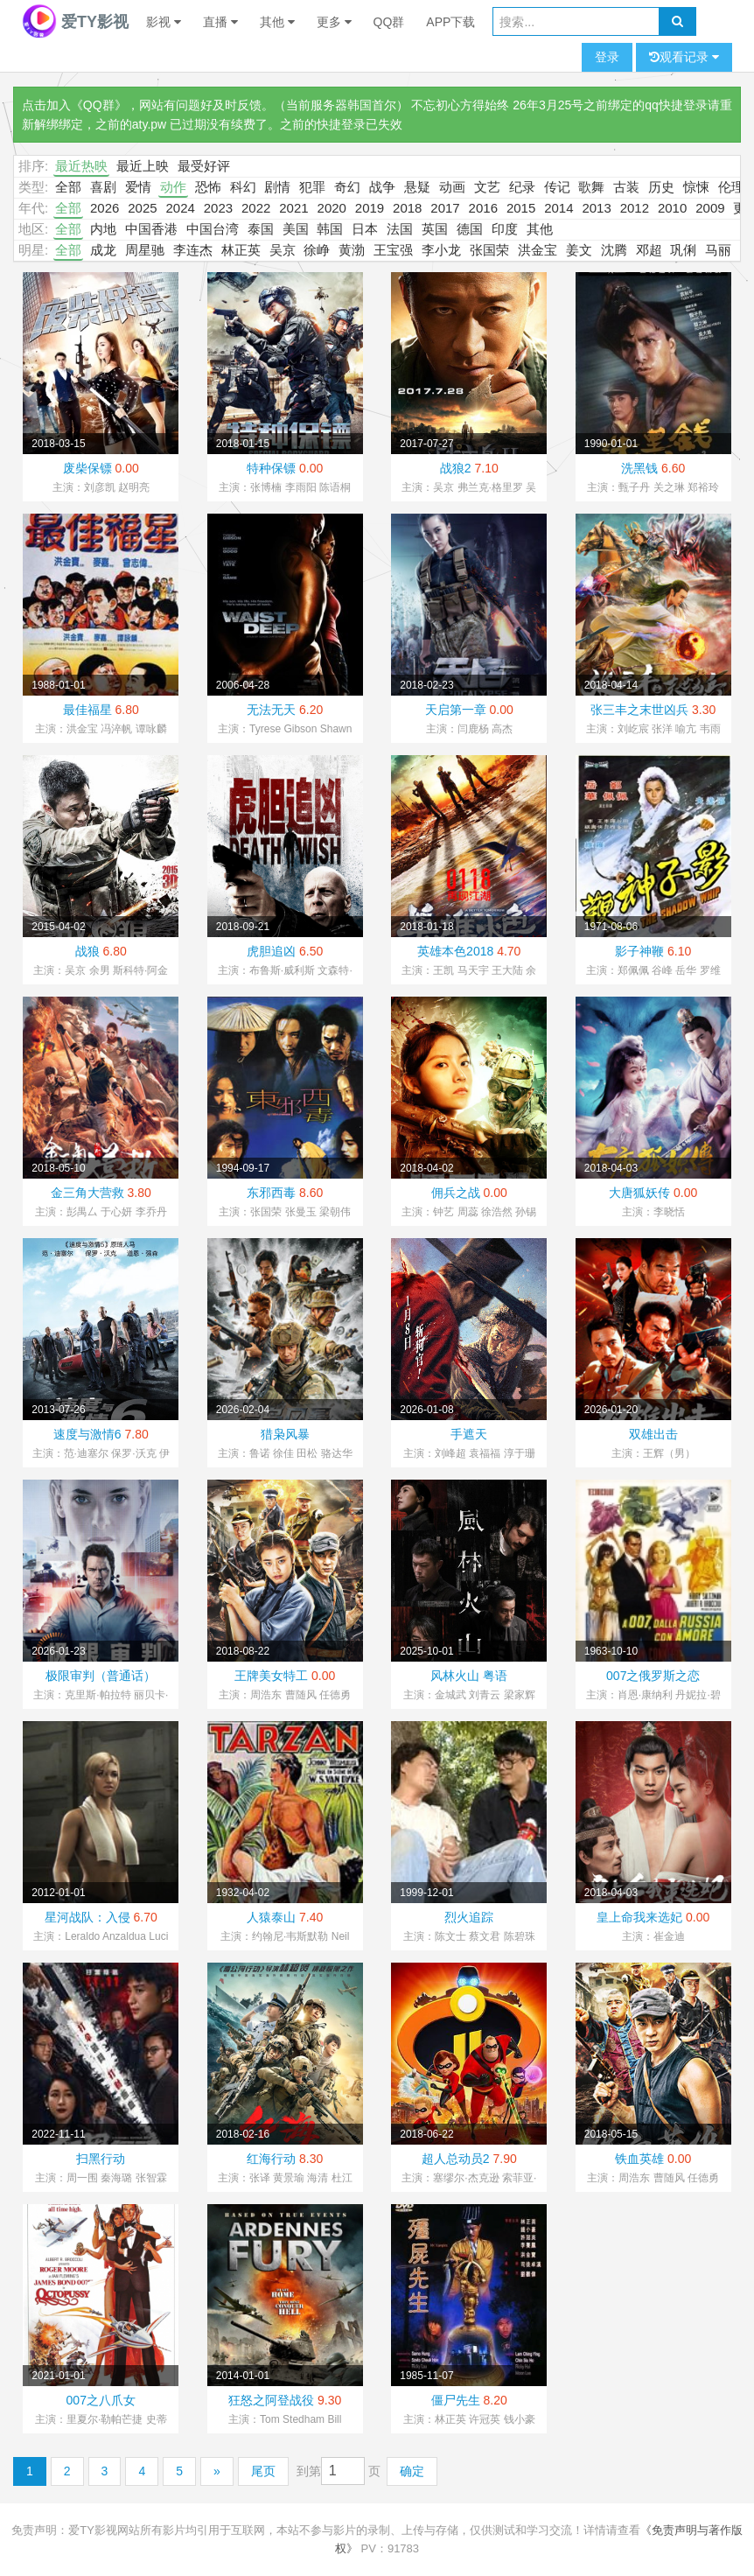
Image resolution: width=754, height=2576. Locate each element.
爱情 (138, 186)
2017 (444, 207)
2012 (634, 207)
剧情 (277, 186)
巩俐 (683, 249)
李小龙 (441, 249)
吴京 (282, 249)
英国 (435, 228)
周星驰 (144, 249)
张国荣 (489, 249)
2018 (407, 207)
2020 (332, 207)
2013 (596, 207)
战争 (382, 186)
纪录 (522, 186)
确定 (412, 2471)
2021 (293, 207)
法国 (400, 228)
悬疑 (417, 186)
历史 (661, 186)
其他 (277, 22)
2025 (142, 207)
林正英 (241, 249)
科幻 (243, 186)
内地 (103, 228)
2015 (520, 207)
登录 (607, 57)
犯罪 (312, 186)
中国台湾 (212, 228)
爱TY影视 (75, 22)
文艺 (487, 186)
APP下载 (450, 22)
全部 (68, 186)
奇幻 (347, 186)
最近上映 (142, 165)
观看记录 (684, 57)
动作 (173, 186)
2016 (483, 207)
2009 (709, 207)
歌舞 (591, 186)
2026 (104, 207)
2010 (672, 207)
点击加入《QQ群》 (74, 105)
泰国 (261, 228)
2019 (369, 207)
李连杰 (193, 249)
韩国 (330, 228)
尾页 (263, 2471)
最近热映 (81, 165)
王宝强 (393, 249)
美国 (296, 228)
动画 (452, 186)
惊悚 (696, 186)
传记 (557, 186)
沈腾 (614, 249)
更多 (334, 22)
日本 (365, 228)
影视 (163, 22)
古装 (626, 186)
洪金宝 (537, 249)
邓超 (649, 249)
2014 (558, 207)
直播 (220, 22)
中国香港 (151, 228)
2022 (255, 207)
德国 (470, 228)
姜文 (579, 249)
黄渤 (352, 249)
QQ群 (389, 22)
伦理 (731, 186)
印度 (505, 228)
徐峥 (317, 249)
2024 (179, 207)
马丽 (718, 249)
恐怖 (208, 186)
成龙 (103, 249)
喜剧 (103, 186)
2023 (218, 207)
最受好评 (204, 165)
